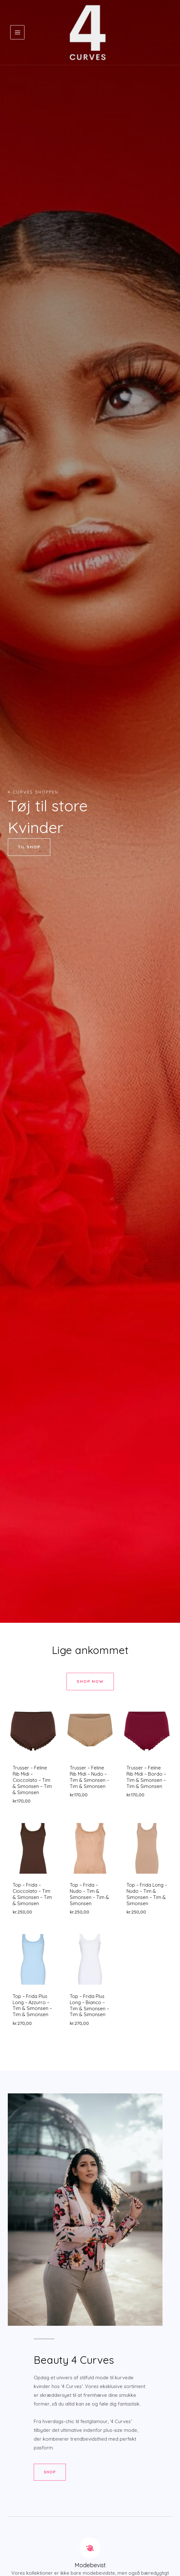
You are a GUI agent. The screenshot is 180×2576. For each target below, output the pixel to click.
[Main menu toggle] (17, 34)
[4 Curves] (87, 34)
